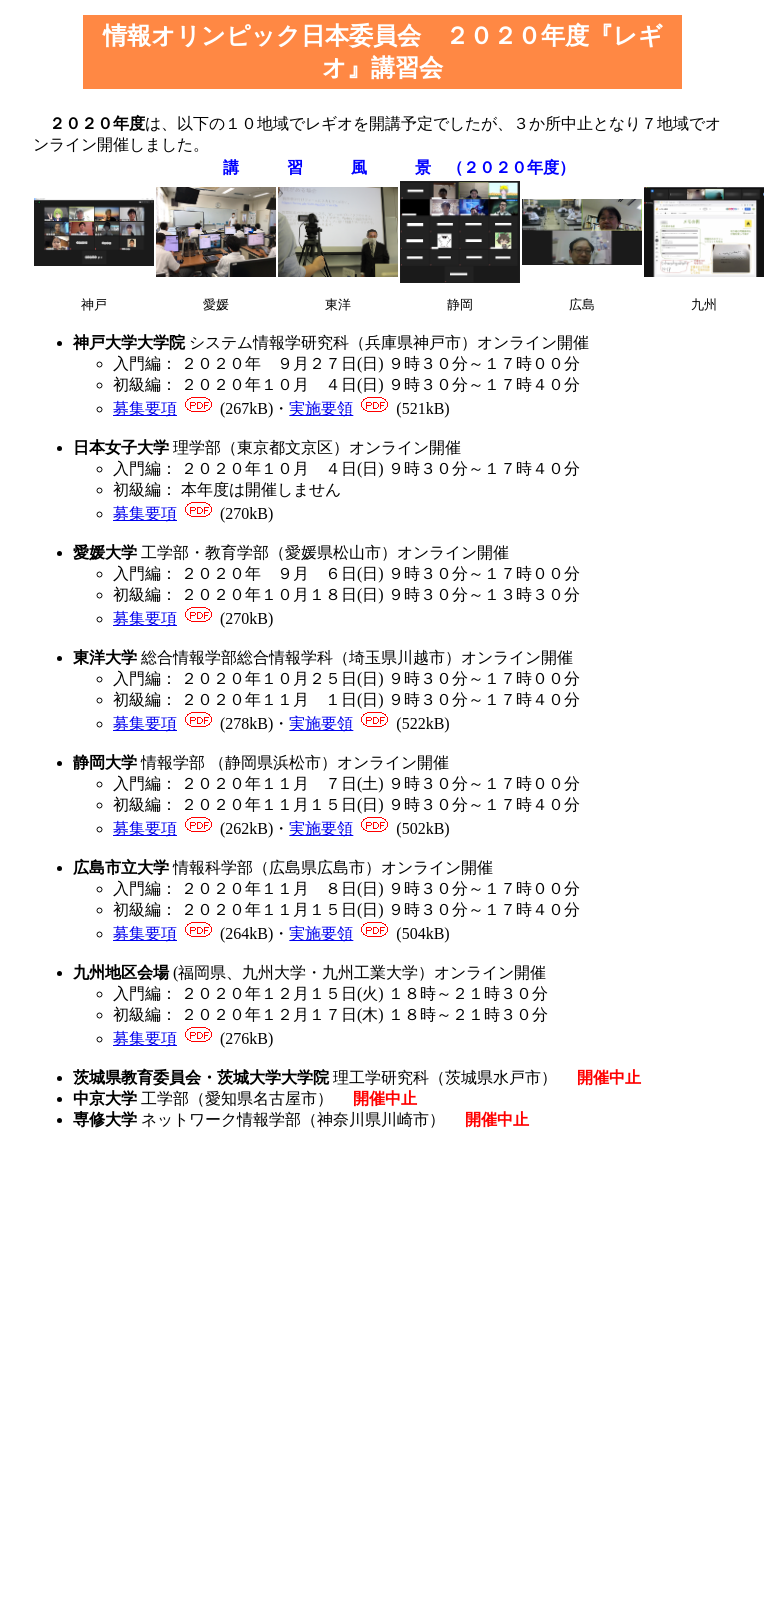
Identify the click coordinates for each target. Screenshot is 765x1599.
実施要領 (321, 408)
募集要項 (145, 408)
